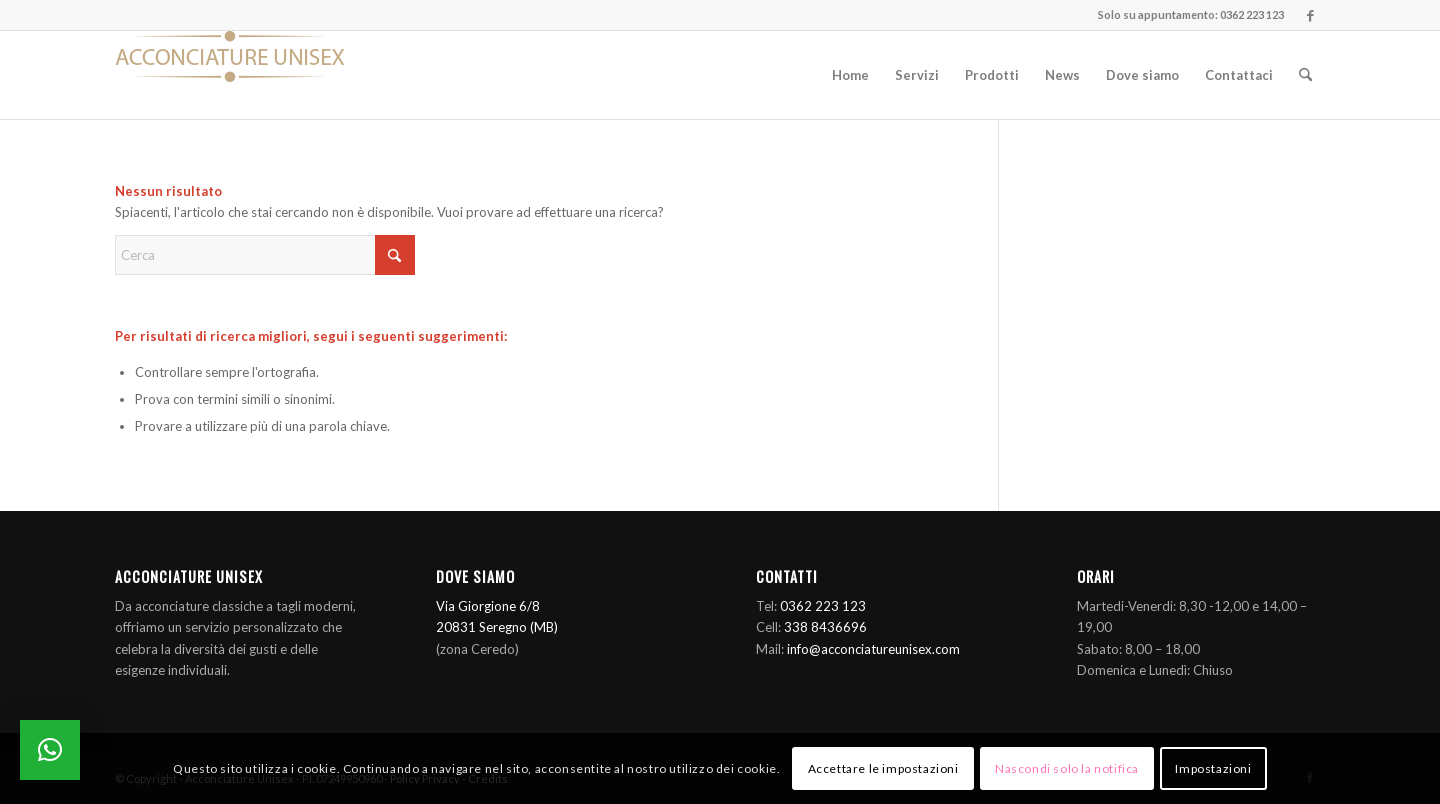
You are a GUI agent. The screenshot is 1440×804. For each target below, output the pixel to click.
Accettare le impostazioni (883, 768)
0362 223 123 (823, 606)
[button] (50, 750)
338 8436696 (825, 627)
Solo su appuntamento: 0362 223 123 (1191, 14)
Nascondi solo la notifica (1067, 768)
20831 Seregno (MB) (497, 627)
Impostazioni (1213, 768)
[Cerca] (1305, 75)
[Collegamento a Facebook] (1310, 15)
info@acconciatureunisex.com (873, 649)
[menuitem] (850, 75)
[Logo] (230, 75)
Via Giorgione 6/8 (488, 606)
